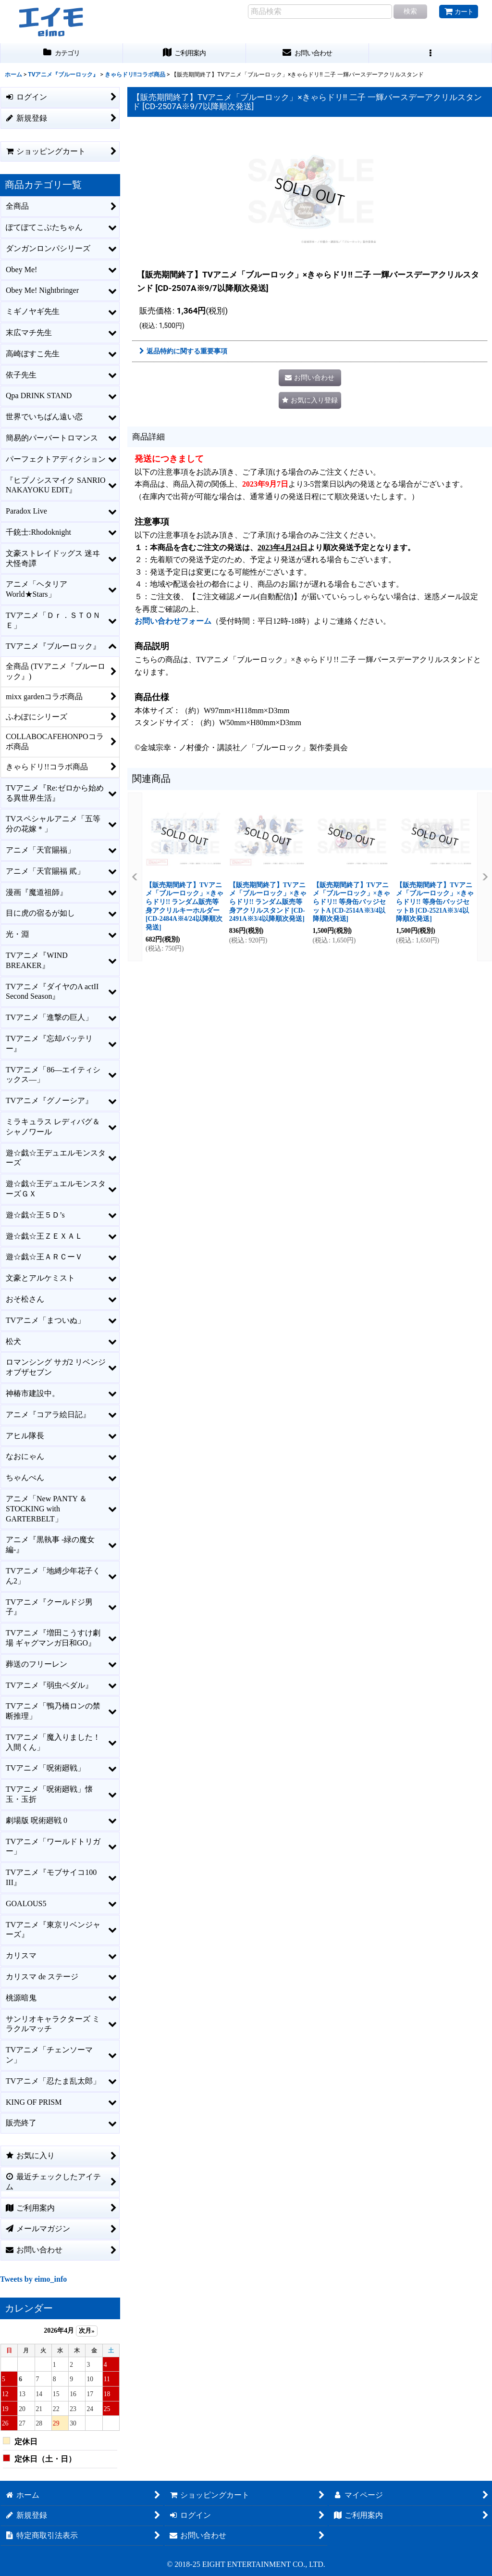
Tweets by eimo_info (33, 2279)
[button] (430, 53)
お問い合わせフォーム (173, 621)
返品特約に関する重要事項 (183, 351)
